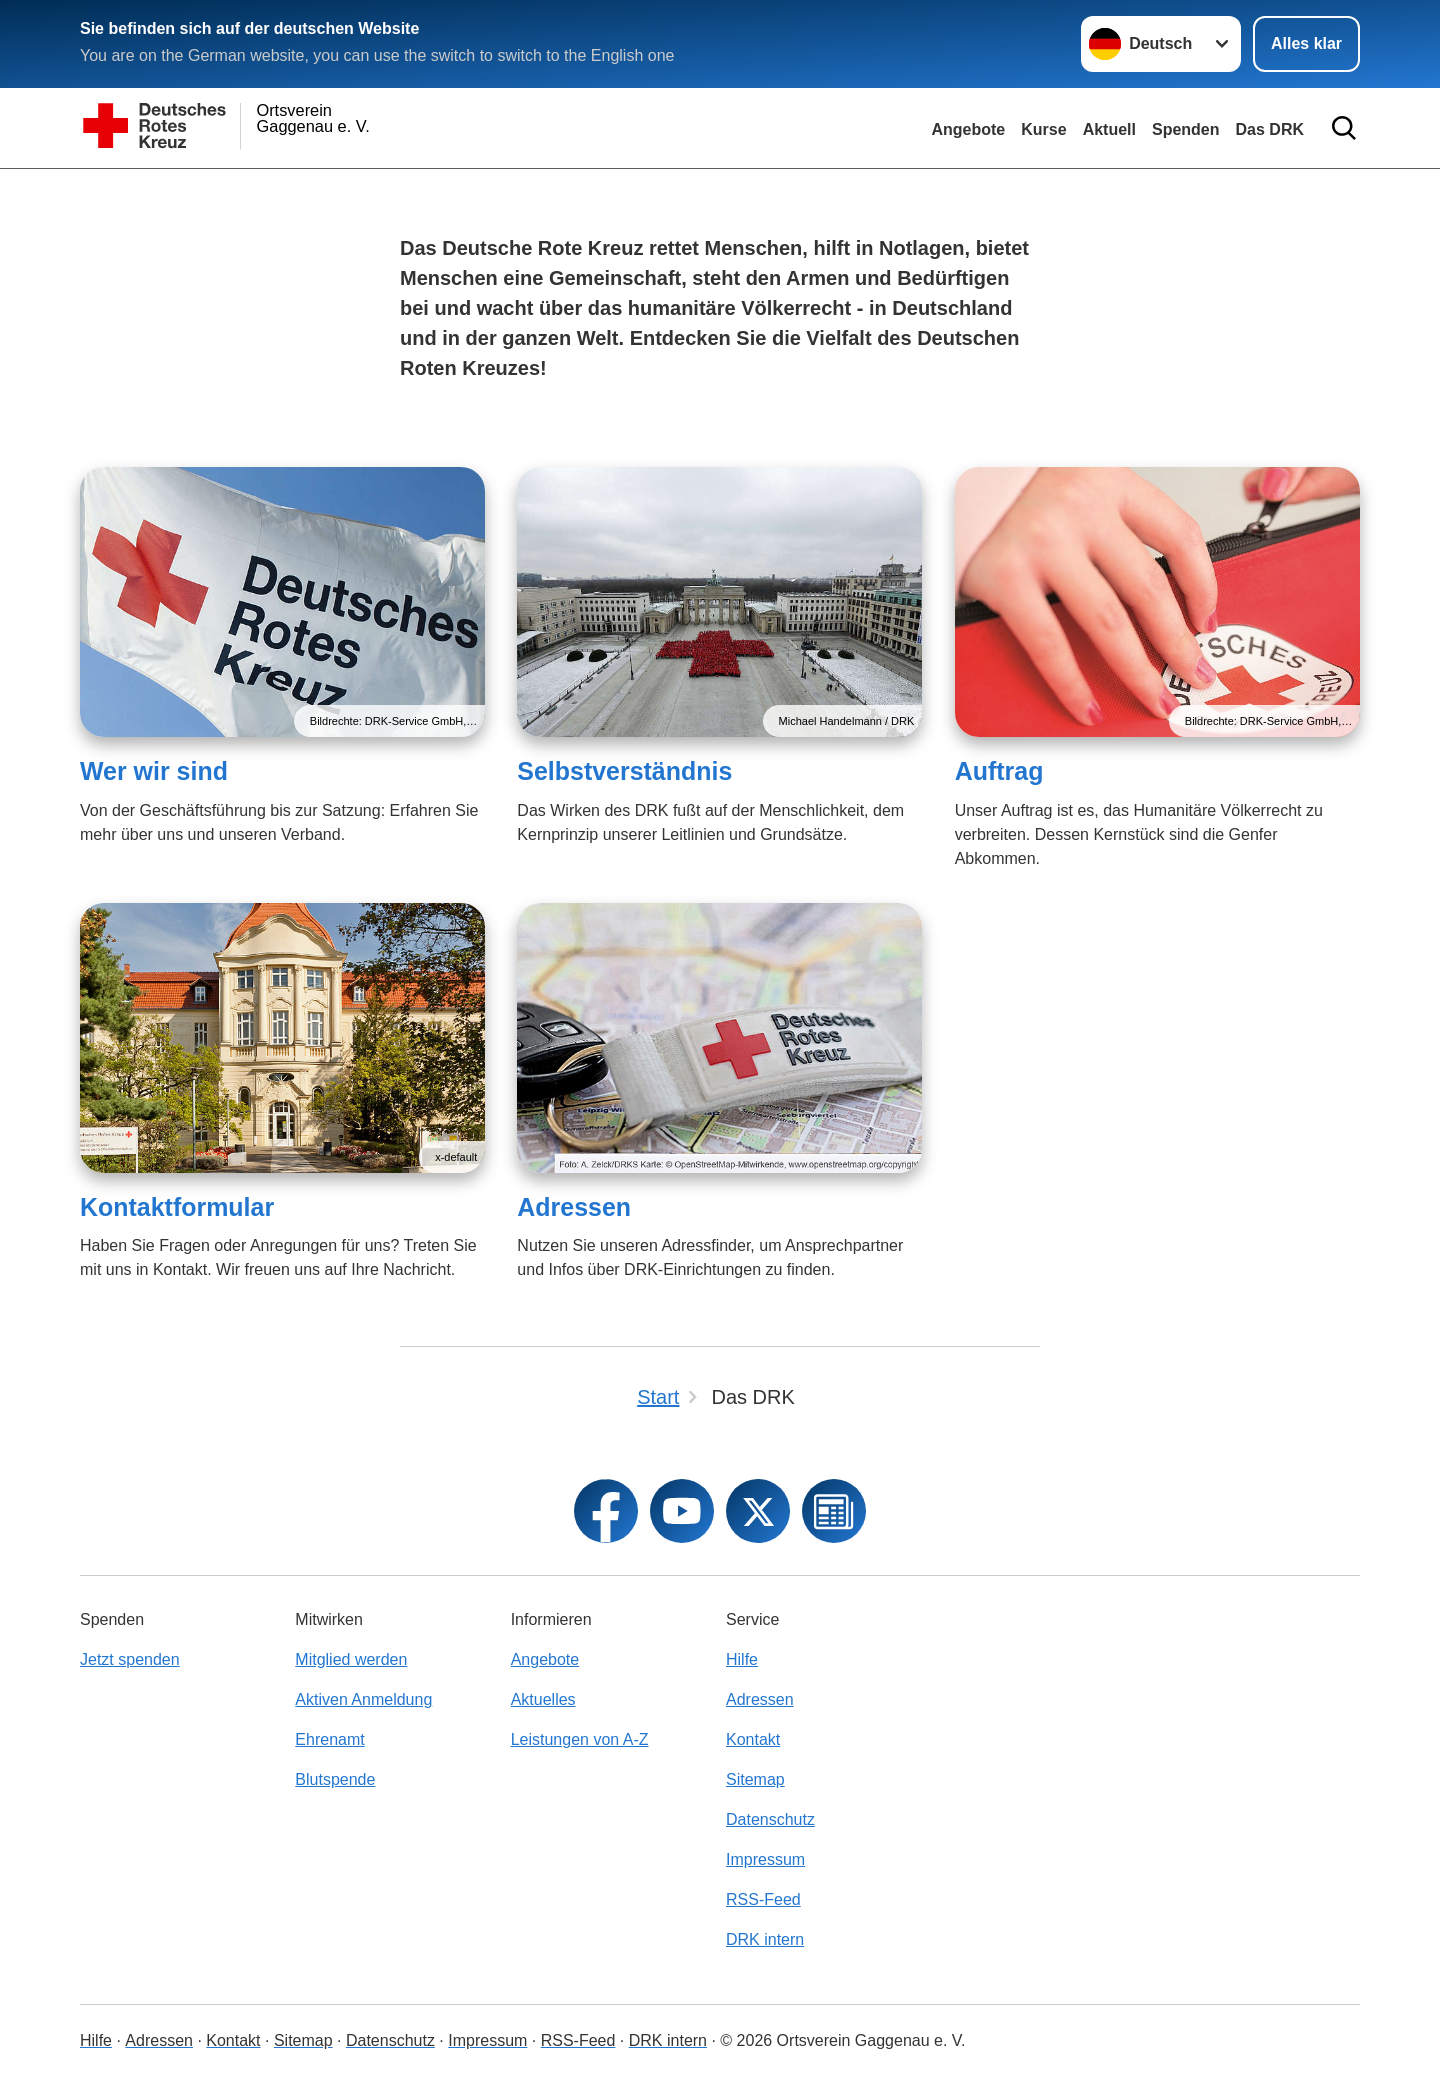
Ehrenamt (329, 1739)
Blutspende (335, 1779)
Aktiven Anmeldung (363, 1699)
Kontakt (753, 1739)
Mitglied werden (351, 1659)
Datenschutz (770, 1819)
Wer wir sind (154, 771)
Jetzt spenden (130, 1659)
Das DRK (1270, 129)
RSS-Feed (763, 1899)
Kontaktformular (177, 1207)
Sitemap (755, 1779)
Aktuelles (543, 1699)
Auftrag (999, 771)
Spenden (1186, 129)
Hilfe (742, 1659)
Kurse (1043, 129)
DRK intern (765, 1939)
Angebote (968, 129)
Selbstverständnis (624, 771)
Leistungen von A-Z (580, 1739)
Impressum (765, 1859)
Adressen (574, 1207)
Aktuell (1109, 129)
